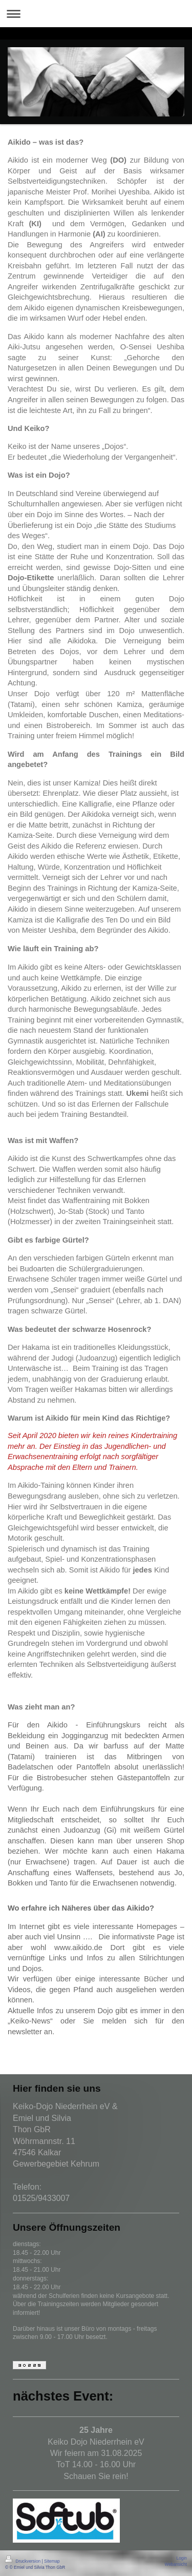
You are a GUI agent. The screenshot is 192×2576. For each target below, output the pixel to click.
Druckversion (23, 2561)
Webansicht (175, 2564)
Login (182, 2558)
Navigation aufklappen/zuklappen (96, 14)
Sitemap (52, 2561)
